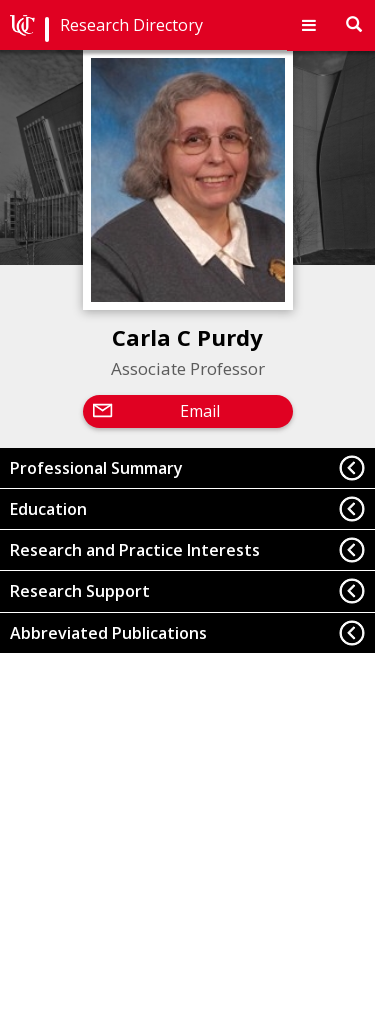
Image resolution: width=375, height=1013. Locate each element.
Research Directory (131, 25)
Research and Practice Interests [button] (135, 550)
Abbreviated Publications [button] (108, 633)
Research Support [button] (80, 591)
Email (200, 411)
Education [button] (48, 509)
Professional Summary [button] (96, 468)
